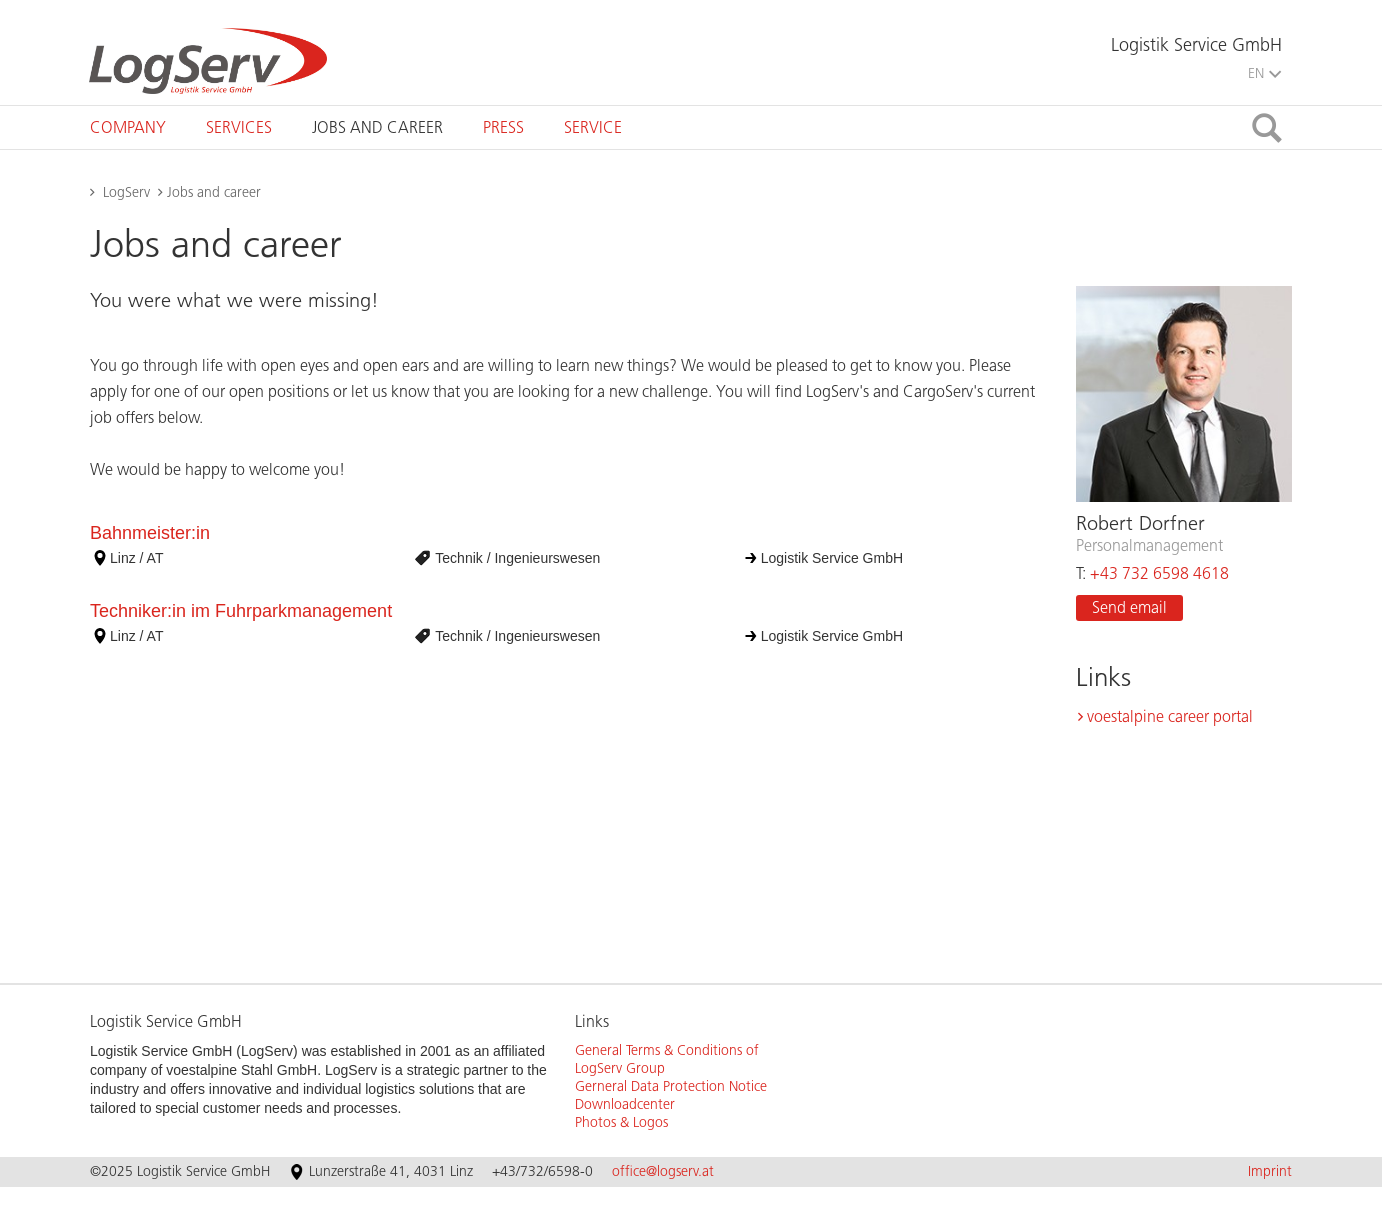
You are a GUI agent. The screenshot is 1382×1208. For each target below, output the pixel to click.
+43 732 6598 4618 (1159, 573)
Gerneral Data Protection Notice (671, 1086)
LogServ (126, 192)
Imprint (1270, 1171)
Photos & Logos (621, 1122)
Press (503, 127)
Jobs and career (377, 127)
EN (1264, 73)
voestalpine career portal (1170, 716)
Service (593, 127)
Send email (1129, 607)
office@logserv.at (663, 1171)
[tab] (128, 127)
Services (239, 127)
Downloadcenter (625, 1104)
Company (128, 127)
